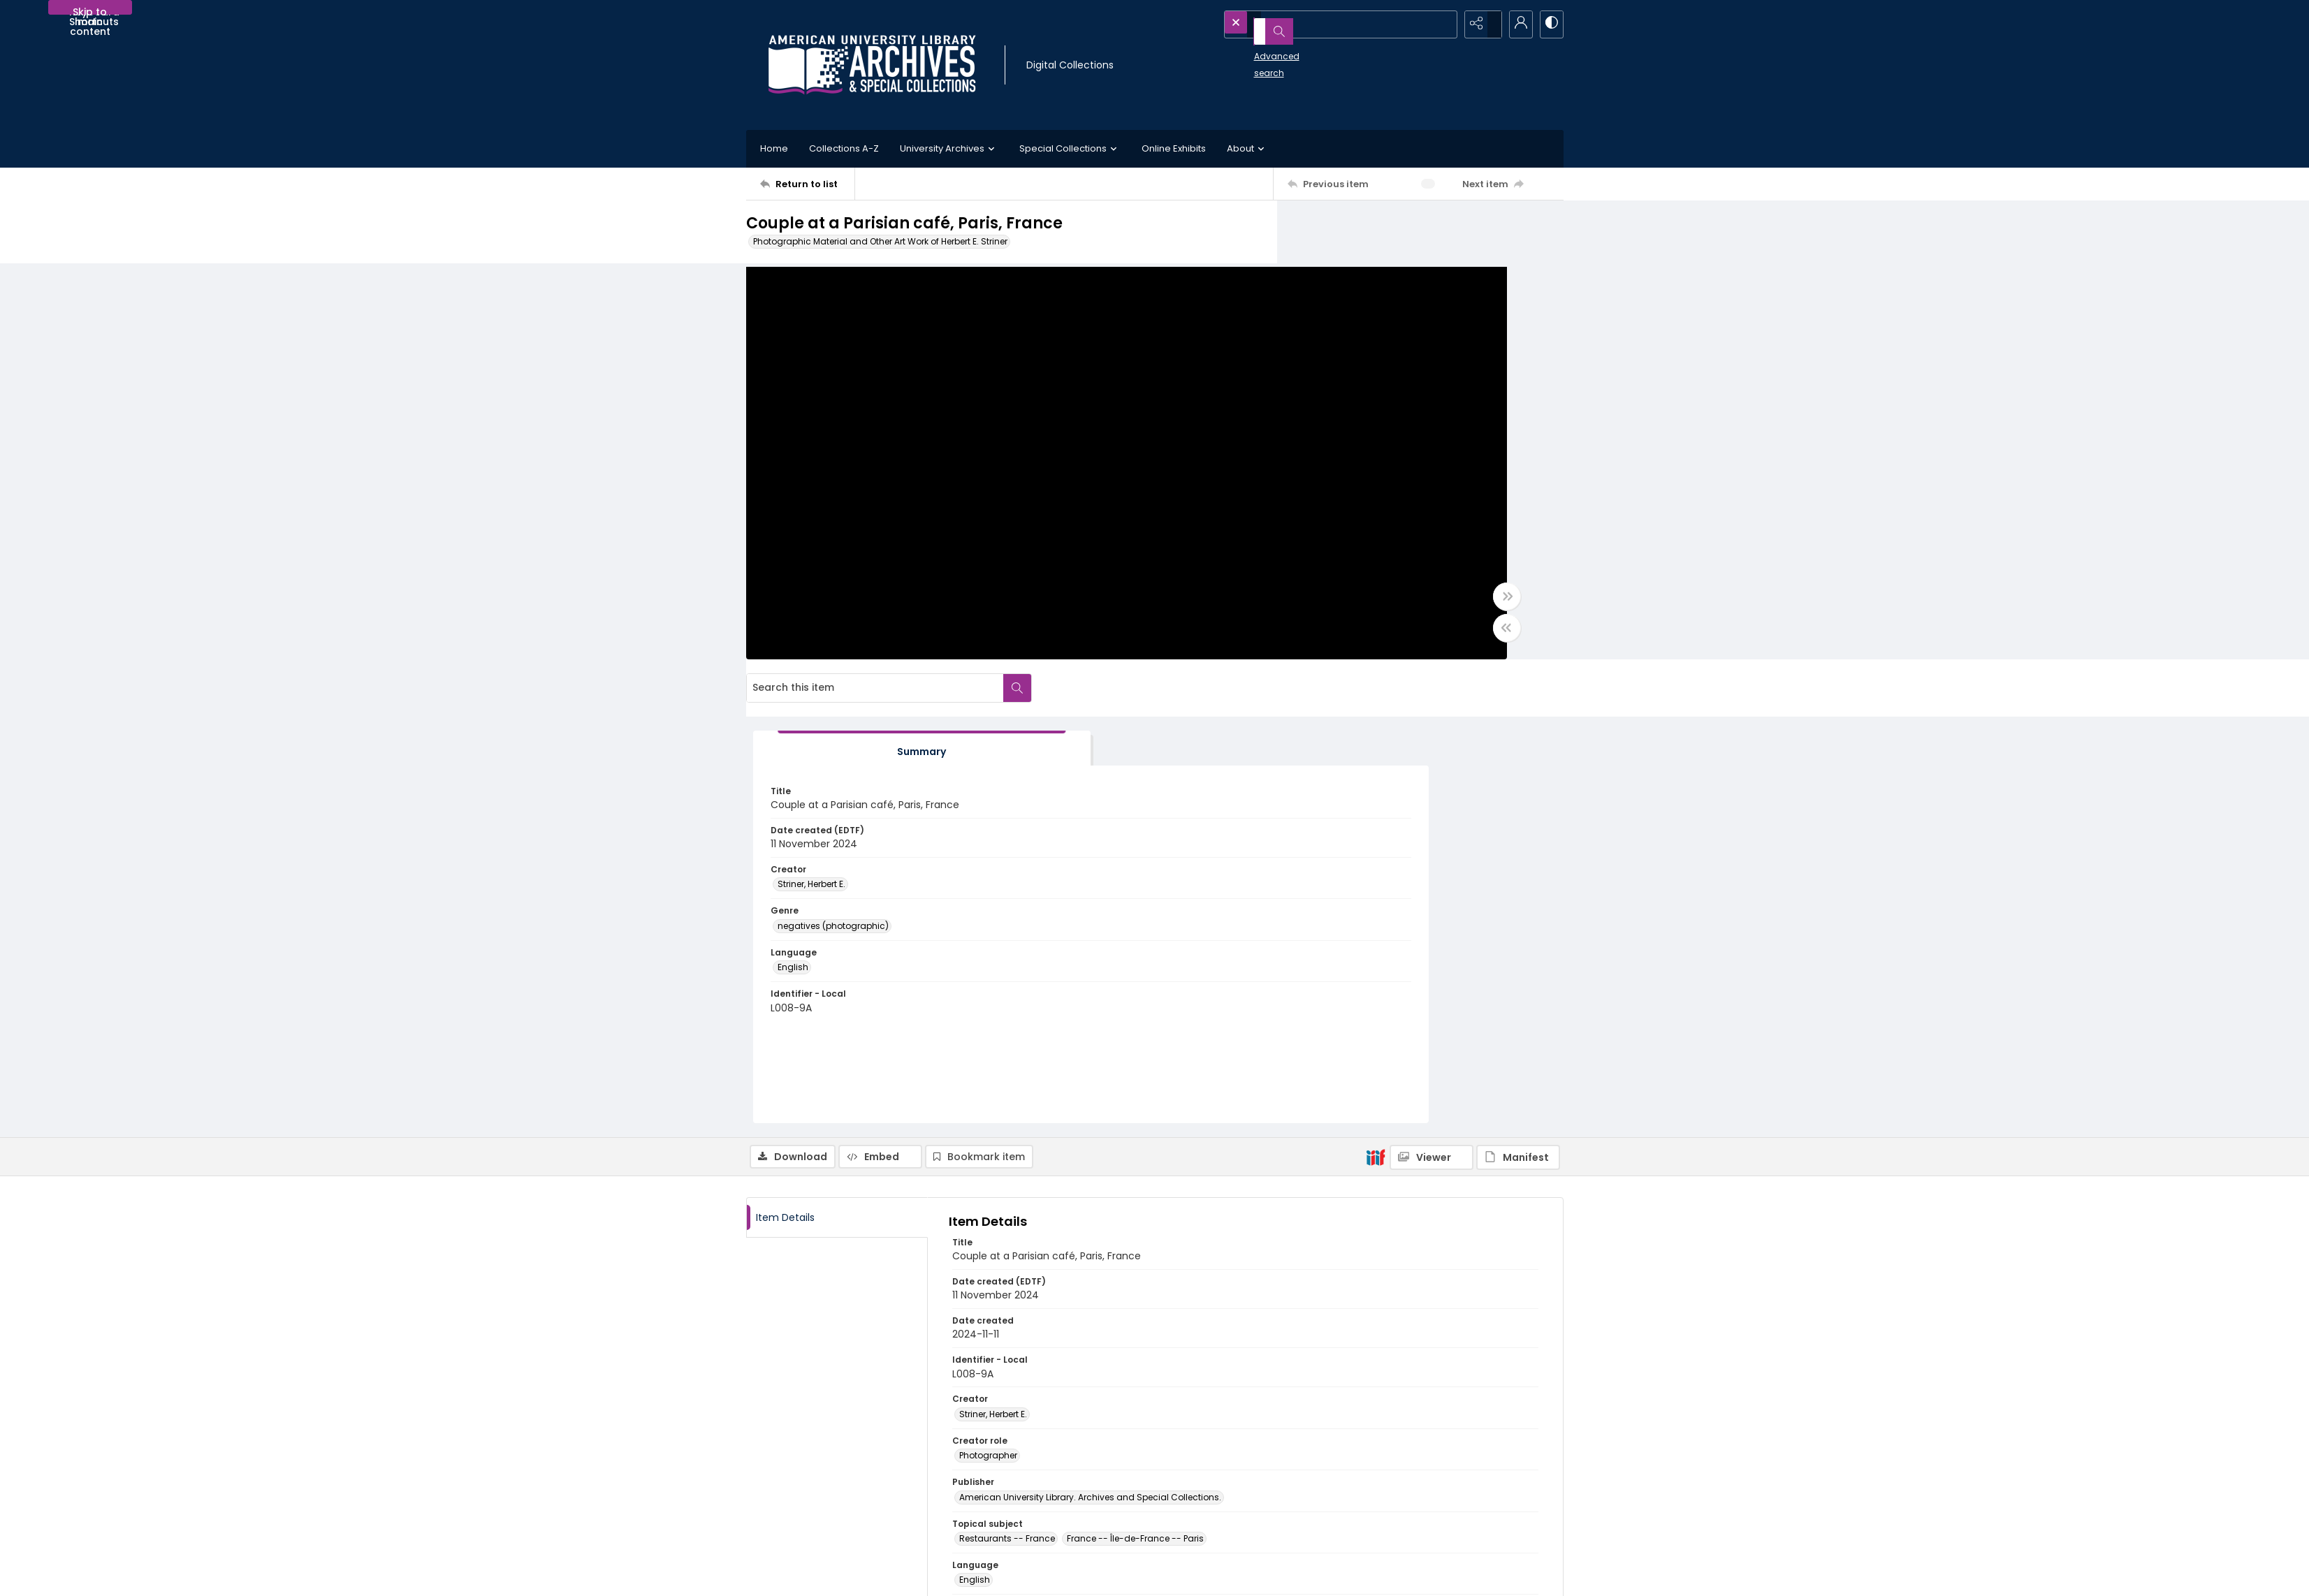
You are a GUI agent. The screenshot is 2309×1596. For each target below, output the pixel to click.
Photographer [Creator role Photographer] (988, 1003)
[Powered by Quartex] (1491, 1576)
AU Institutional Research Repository (1449, 1479)
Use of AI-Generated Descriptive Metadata (1258, 1507)
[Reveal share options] (1479, 24)
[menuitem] (787, 1575)
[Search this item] (1406, 229)
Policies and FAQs (1206, 1473)
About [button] (1247, 149)
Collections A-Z (844, 148)
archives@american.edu (1017, 1524)
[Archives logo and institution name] (872, 65)
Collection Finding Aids (1218, 1457)
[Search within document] (1549, 229)
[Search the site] (1312, 24)
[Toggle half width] (1291, 638)
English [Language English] (1338, 514)
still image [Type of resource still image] (981, 1169)
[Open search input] (1445, 24)
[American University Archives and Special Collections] (831, 1462)
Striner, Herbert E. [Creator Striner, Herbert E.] (1356, 431)
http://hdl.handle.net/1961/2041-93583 (1045, 1341)
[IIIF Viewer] (1431, 704)
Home (774, 148)
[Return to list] (807, 184)
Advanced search (1260, 49)
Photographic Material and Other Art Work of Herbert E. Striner (880, 241)
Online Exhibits (1174, 148)
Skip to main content (90, 10)
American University (1415, 1445)
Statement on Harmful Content (1234, 1490)
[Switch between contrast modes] (1549, 24)
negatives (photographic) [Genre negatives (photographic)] (1378, 473)
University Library (1408, 1462)
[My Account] (1514, 24)
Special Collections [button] (1070, 149)
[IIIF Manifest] (1518, 704)
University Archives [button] (949, 149)
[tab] (1364, 295)
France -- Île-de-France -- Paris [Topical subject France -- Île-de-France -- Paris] (1135, 1086)
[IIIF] (1375, 703)
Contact (787, 1576)
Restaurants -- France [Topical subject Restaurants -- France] (1007, 1086)
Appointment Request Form (1022, 1507)
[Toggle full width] (1291, 607)
